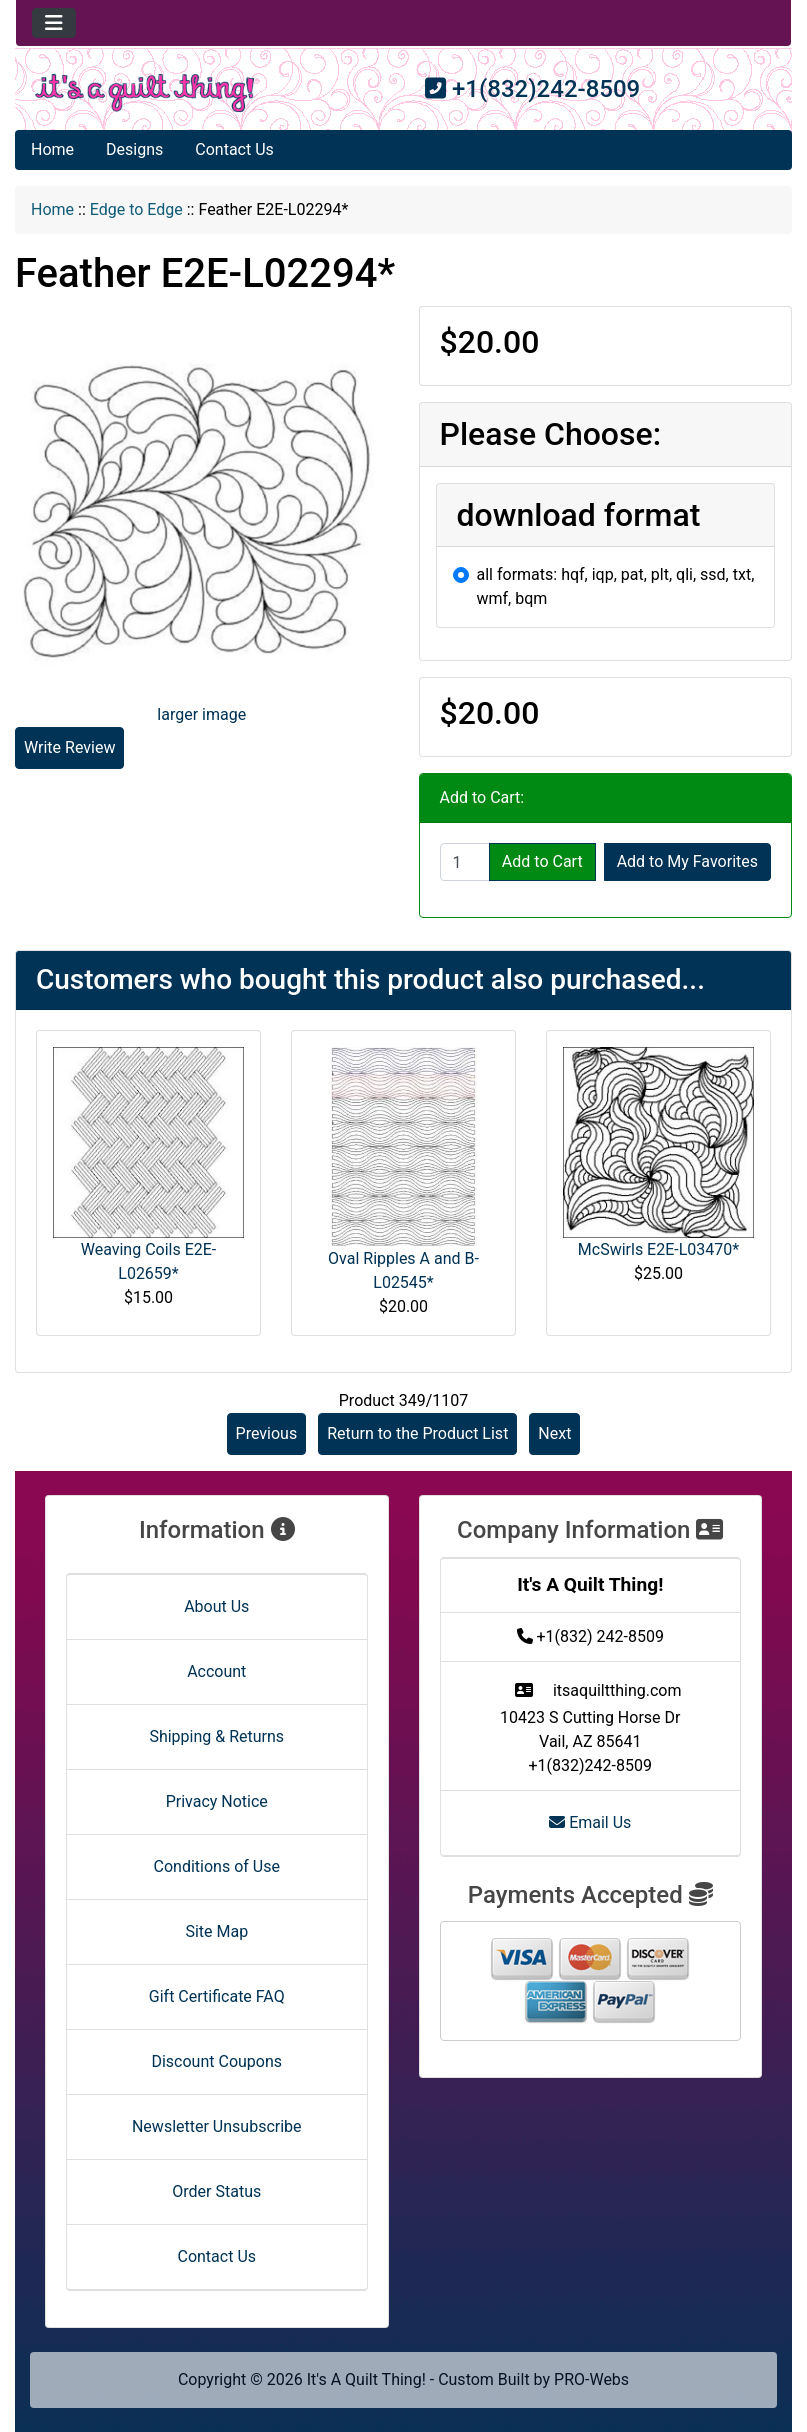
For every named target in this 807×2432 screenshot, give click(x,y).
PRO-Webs (591, 2379)
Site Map (216, 1931)
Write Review (69, 747)
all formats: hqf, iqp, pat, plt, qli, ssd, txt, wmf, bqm (616, 586)
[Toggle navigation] (54, 23)
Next (554, 1433)
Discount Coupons (216, 2061)
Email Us (590, 1822)
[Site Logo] (145, 93)
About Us (216, 1606)
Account (216, 1671)
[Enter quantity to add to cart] (465, 862)
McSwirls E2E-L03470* (658, 1249)
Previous (267, 1433)
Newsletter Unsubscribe (217, 2126)
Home (52, 149)
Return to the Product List (417, 1433)
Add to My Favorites (687, 861)
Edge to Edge (136, 209)
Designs (134, 149)
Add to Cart (542, 861)
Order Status (216, 2191)
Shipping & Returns (216, 1736)
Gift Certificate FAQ (217, 1996)
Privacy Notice (217, 1801)
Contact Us (234, 149)
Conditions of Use (217, 1866)
